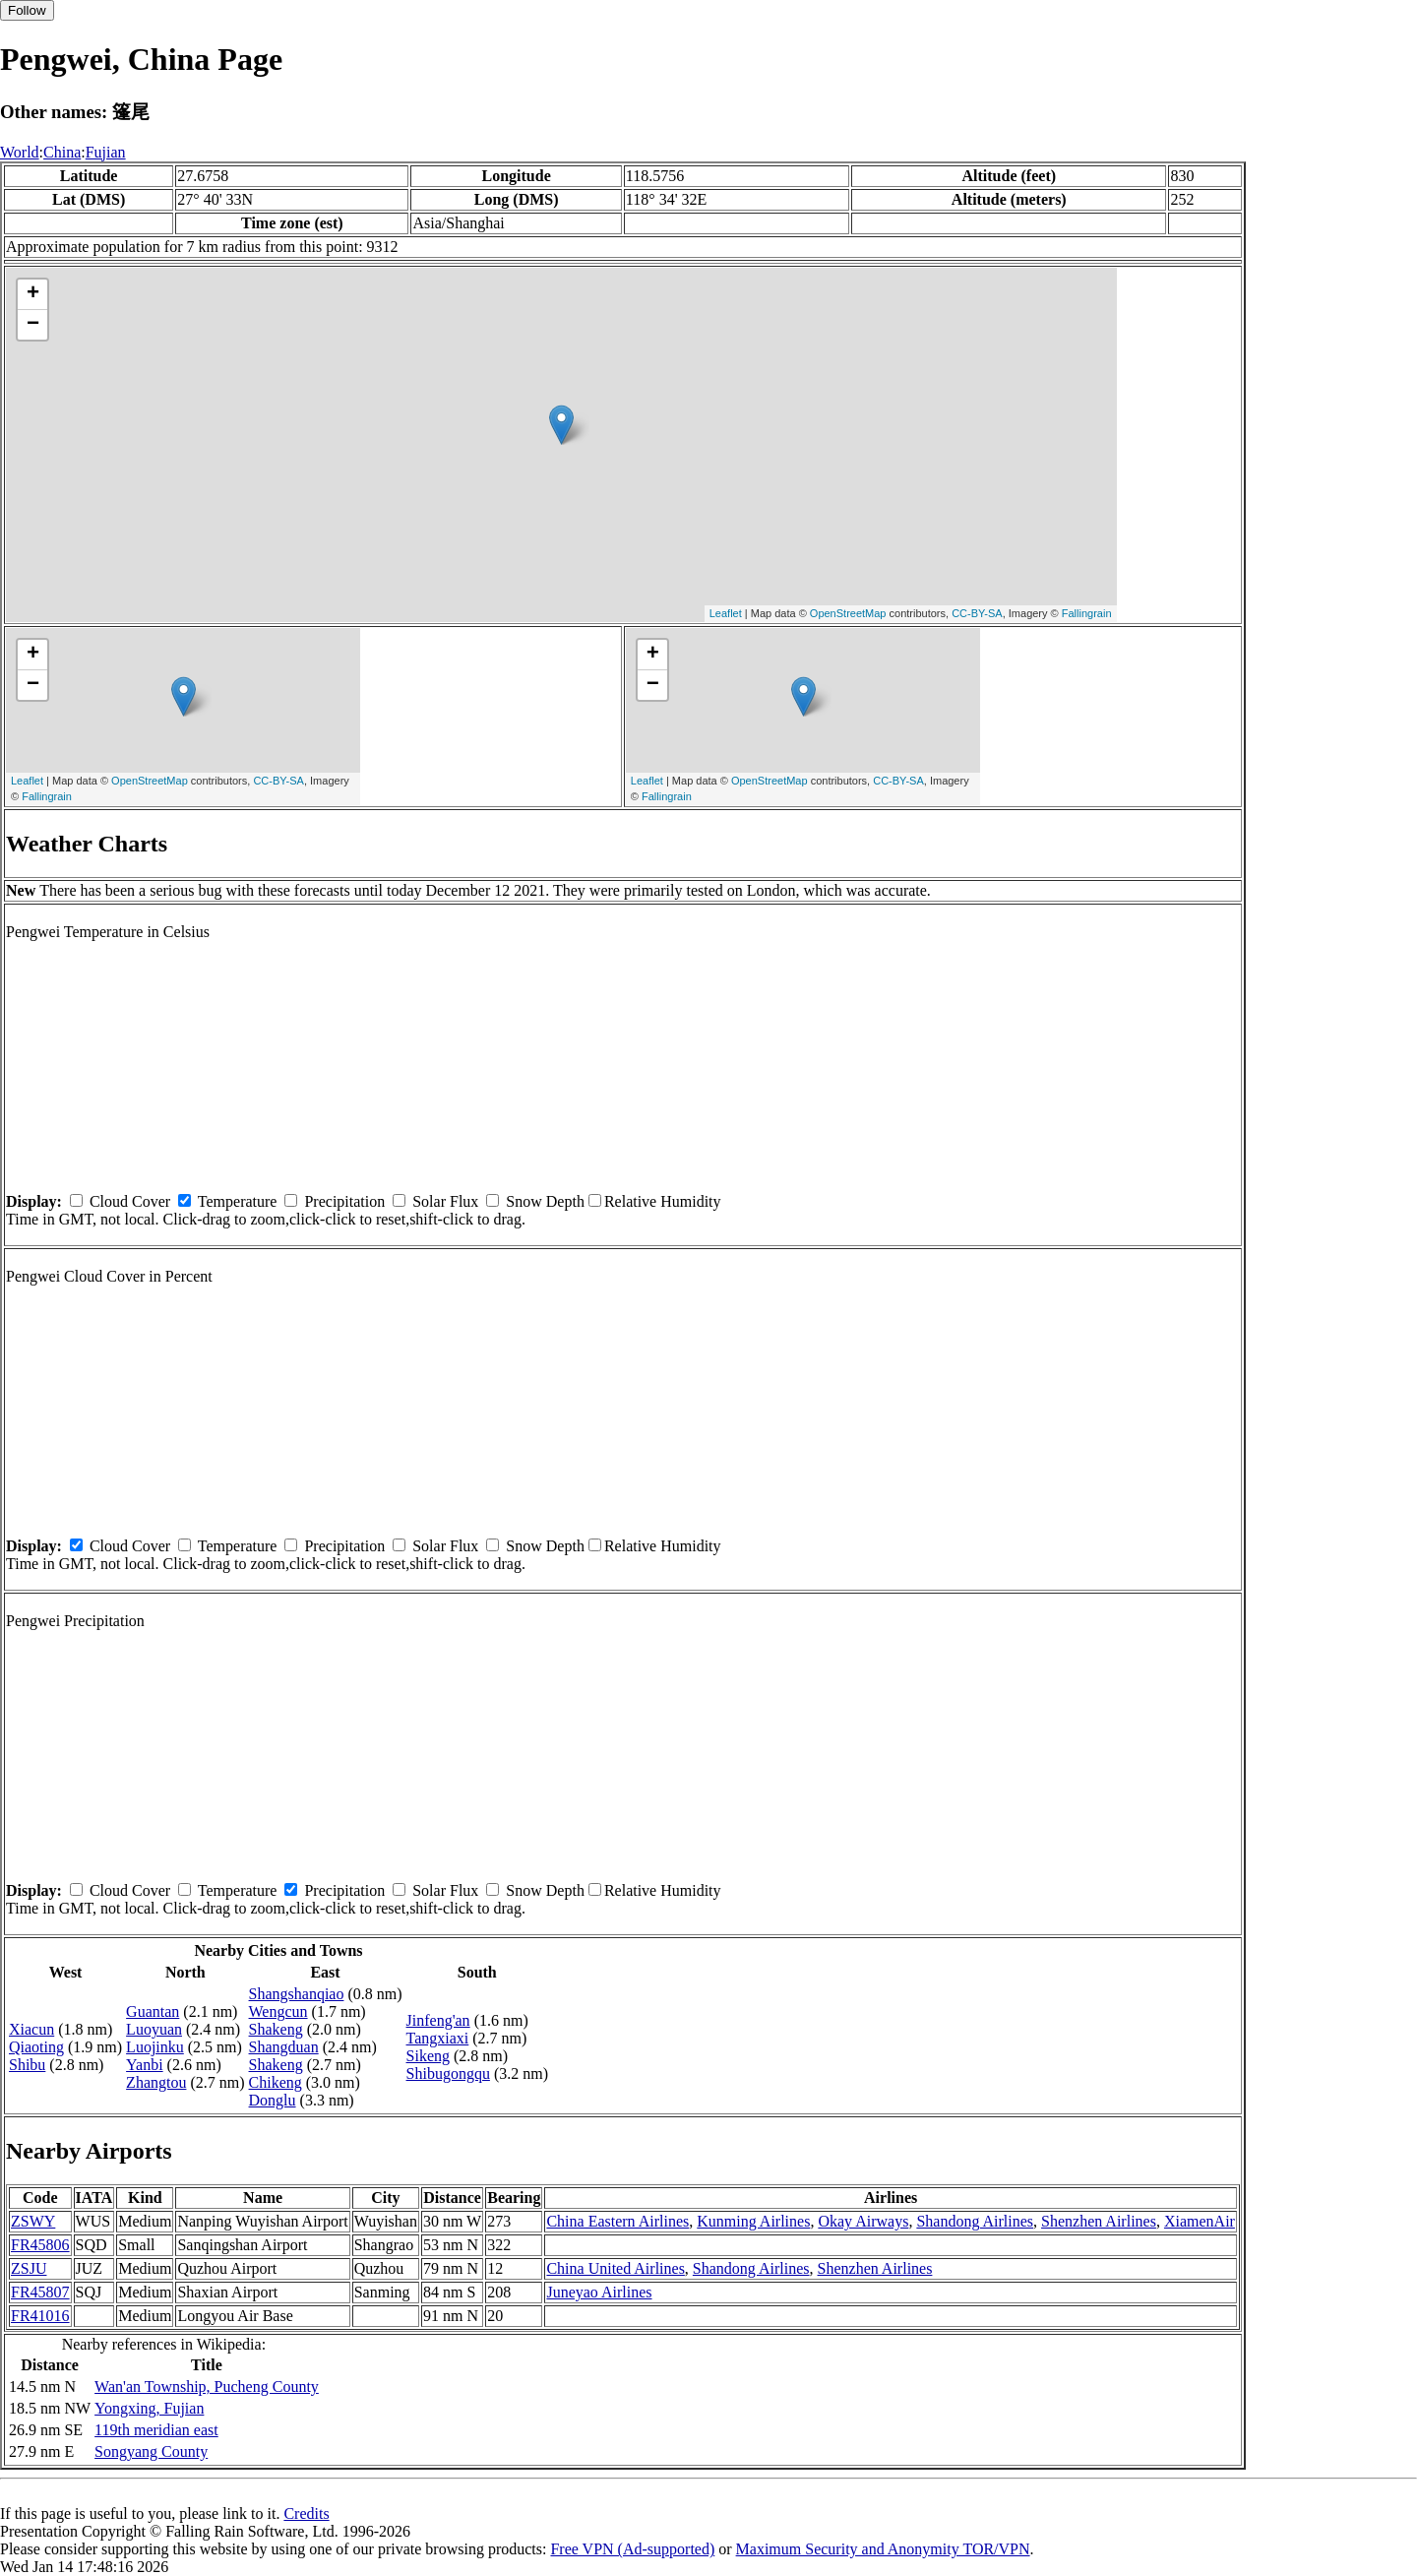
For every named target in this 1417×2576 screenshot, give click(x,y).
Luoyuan (154, 2029)
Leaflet (725, 613)
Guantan (152, 2011)
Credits (306, 2513)
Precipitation (344, 1201)
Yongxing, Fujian (149, 2408)
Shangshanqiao (296, 1993)
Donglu (272, 2100)
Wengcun (278, 2011)
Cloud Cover (130, 1201)
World (19, 152)
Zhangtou (156, 2082)
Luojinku (155, 2047)
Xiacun (31, 2029)
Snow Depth (545, 1201)
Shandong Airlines (974, 2221)
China (62, 152)
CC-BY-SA (977, 613)
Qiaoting (36, 2047)
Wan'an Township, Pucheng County (206, 2386)
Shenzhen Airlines (1098, 2221)
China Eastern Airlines (617, 2221)
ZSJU (28, 2268)
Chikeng (275, 2082)
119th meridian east (156, 2429)
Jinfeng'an (438, 2020)
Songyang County (151, 2451)
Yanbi (144, 2064)
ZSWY (33, 2221)
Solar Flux (445, 1201)
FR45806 (40, 2244)
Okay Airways (863, 2221)
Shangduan (284, 2047)
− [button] (33, 325)
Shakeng (276, 2029)
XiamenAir (1199, 2221)
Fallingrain (1087, 613)
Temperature (237, 1201)
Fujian (106, 152)
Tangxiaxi (437, 2038)
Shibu (27, 2064)
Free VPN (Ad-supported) (632, 2549)
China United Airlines (615, 2268)
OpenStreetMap (848, 613)
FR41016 (40, 2315)
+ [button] (33, 294)
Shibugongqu (448, 2073)
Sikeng (428, 2055)
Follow (27, 10)
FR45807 (40, 2292)
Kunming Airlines (753, 2221)
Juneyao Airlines (598, 2292)
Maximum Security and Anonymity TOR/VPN (883, 2549)
